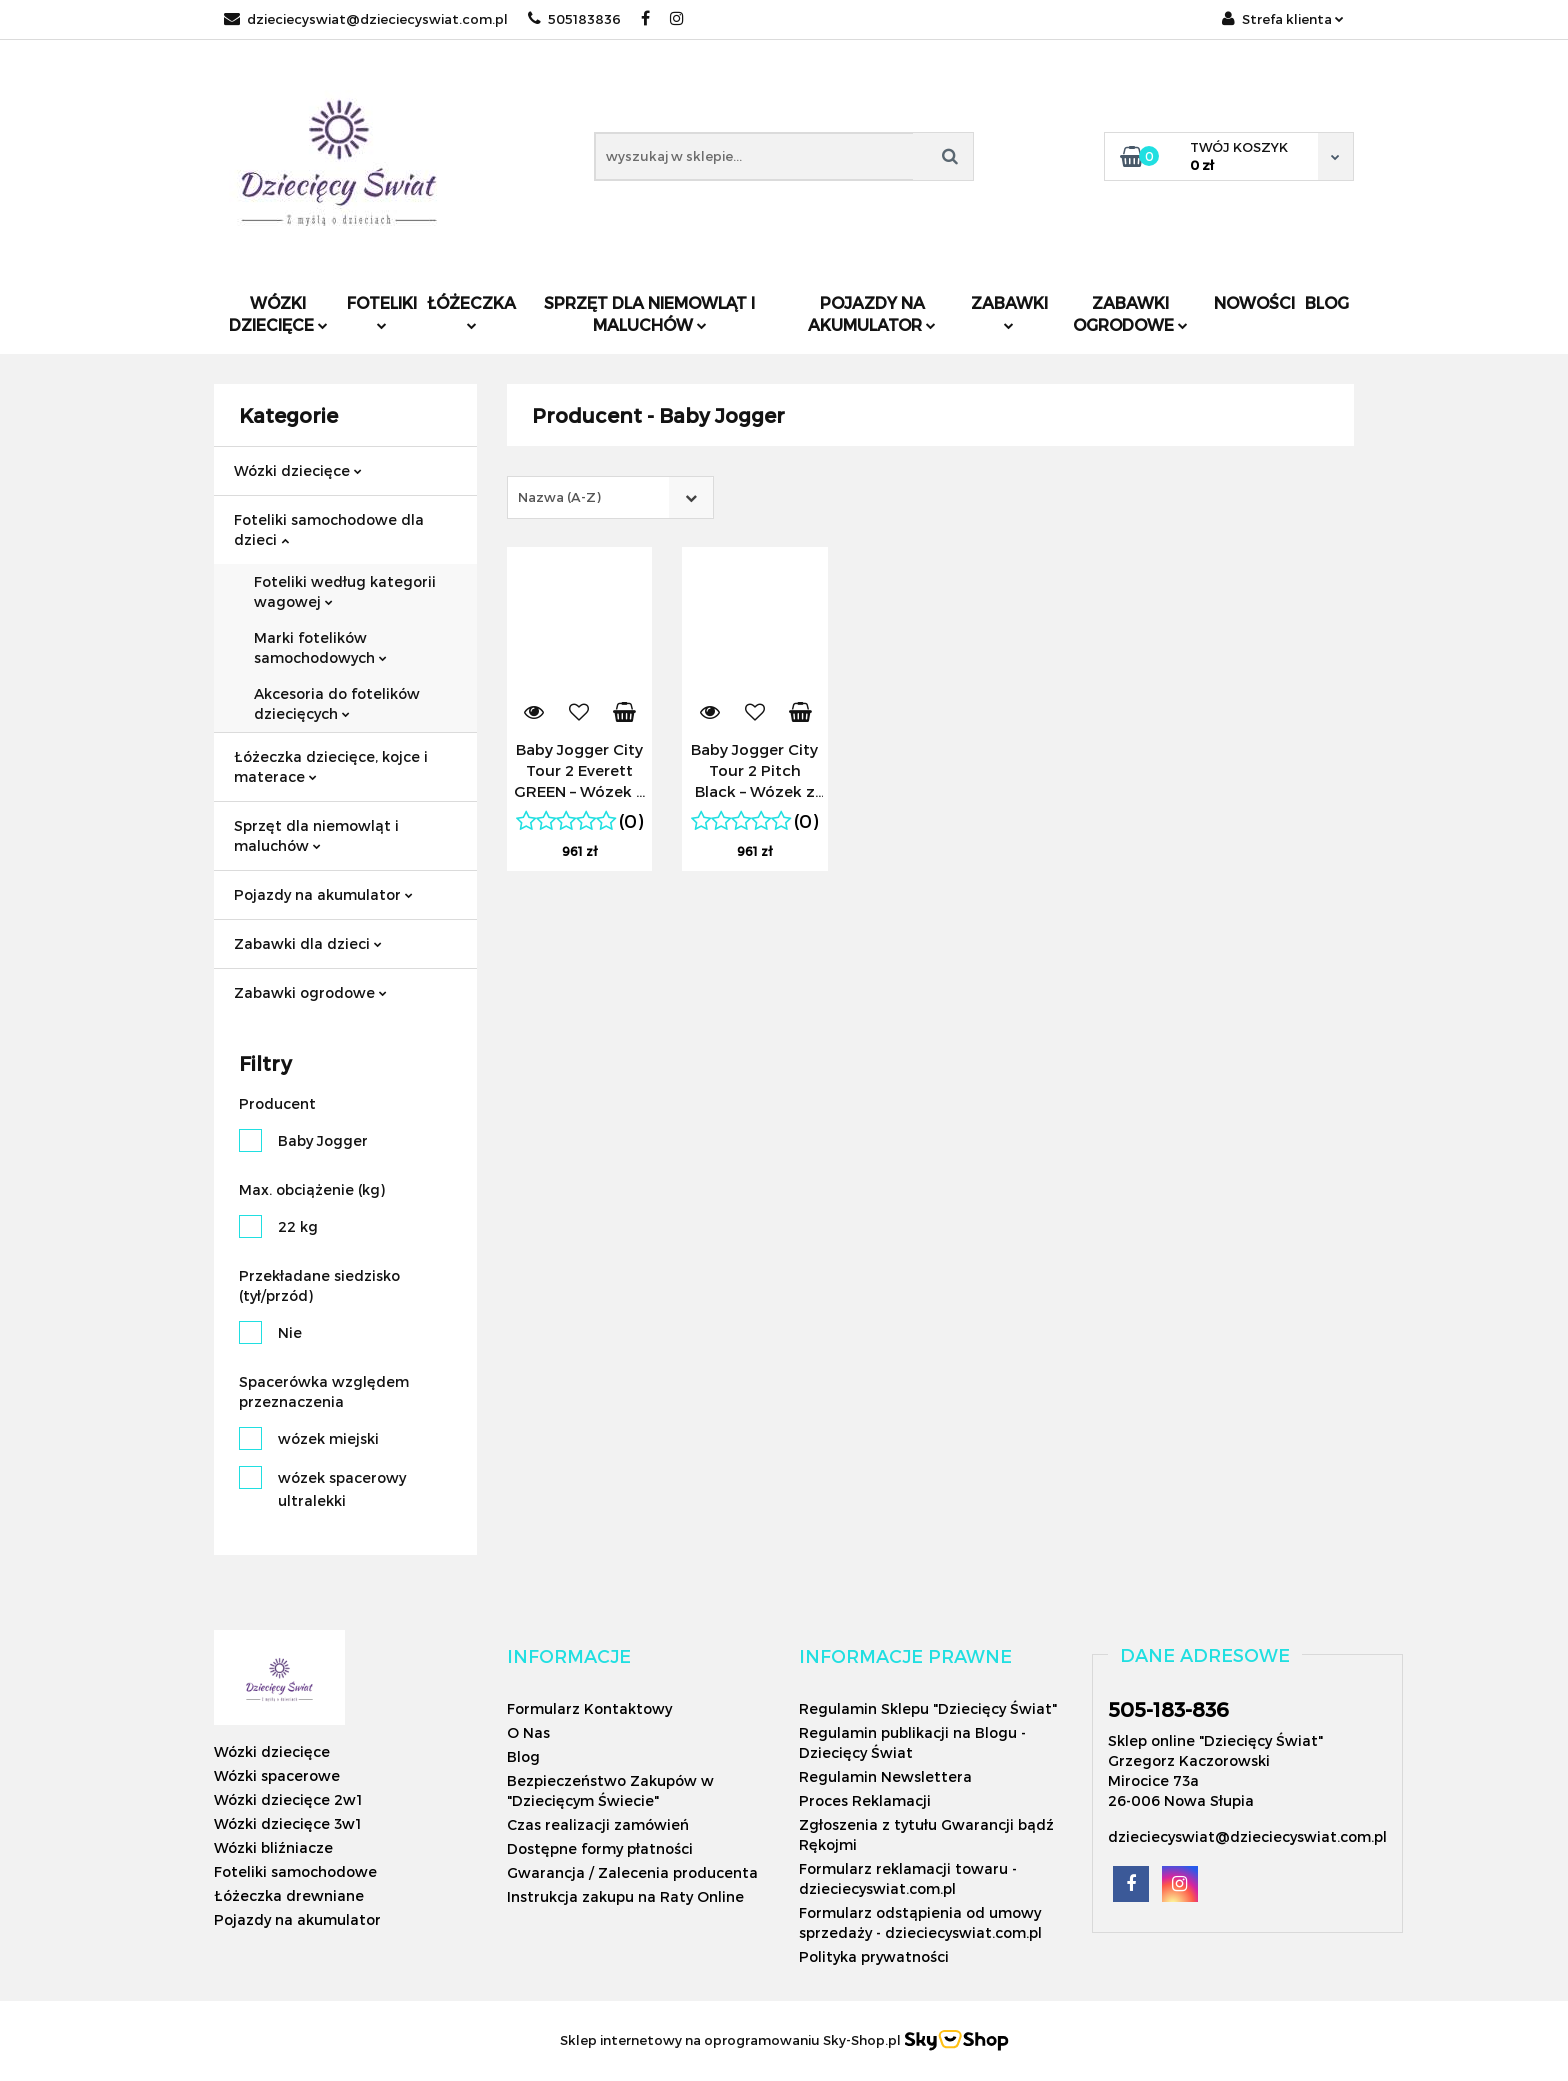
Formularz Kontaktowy (589, 1708)
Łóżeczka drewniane (289, 1895)
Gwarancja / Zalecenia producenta (632, 1872)
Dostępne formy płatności (600, 1848)
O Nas (528, 1732)
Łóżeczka (471, 311)
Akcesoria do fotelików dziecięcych (337, 703)
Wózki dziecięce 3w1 (287, 1823)
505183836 (574, 19)
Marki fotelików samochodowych (320, 647)
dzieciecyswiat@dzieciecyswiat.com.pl (366, 19)
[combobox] (610, 497)
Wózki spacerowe (277, 1775)
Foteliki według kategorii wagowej (345, 591)
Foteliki (382, 311)
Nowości (1254, 302)
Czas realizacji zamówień (598, 1824)
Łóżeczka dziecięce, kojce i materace (331, 766)
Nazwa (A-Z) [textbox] (559, 497)
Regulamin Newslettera (885, 1776)
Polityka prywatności (874, 1956)
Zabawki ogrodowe (1130, 313)
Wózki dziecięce (278, 313)
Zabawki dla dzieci (308, 943)
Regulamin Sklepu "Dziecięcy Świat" (928, 1708)
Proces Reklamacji (865, 1800)
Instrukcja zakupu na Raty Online (625, 1896)
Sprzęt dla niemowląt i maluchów (649, 313)
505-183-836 (1168, 1709)
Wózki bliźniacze (273, 1847)
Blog (1327, 302)
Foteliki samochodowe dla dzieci (329, 529)
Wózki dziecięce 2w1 (288, 1799)
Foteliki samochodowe (295, 1871)
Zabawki (1009, 311)
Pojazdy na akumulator (872, 313)
